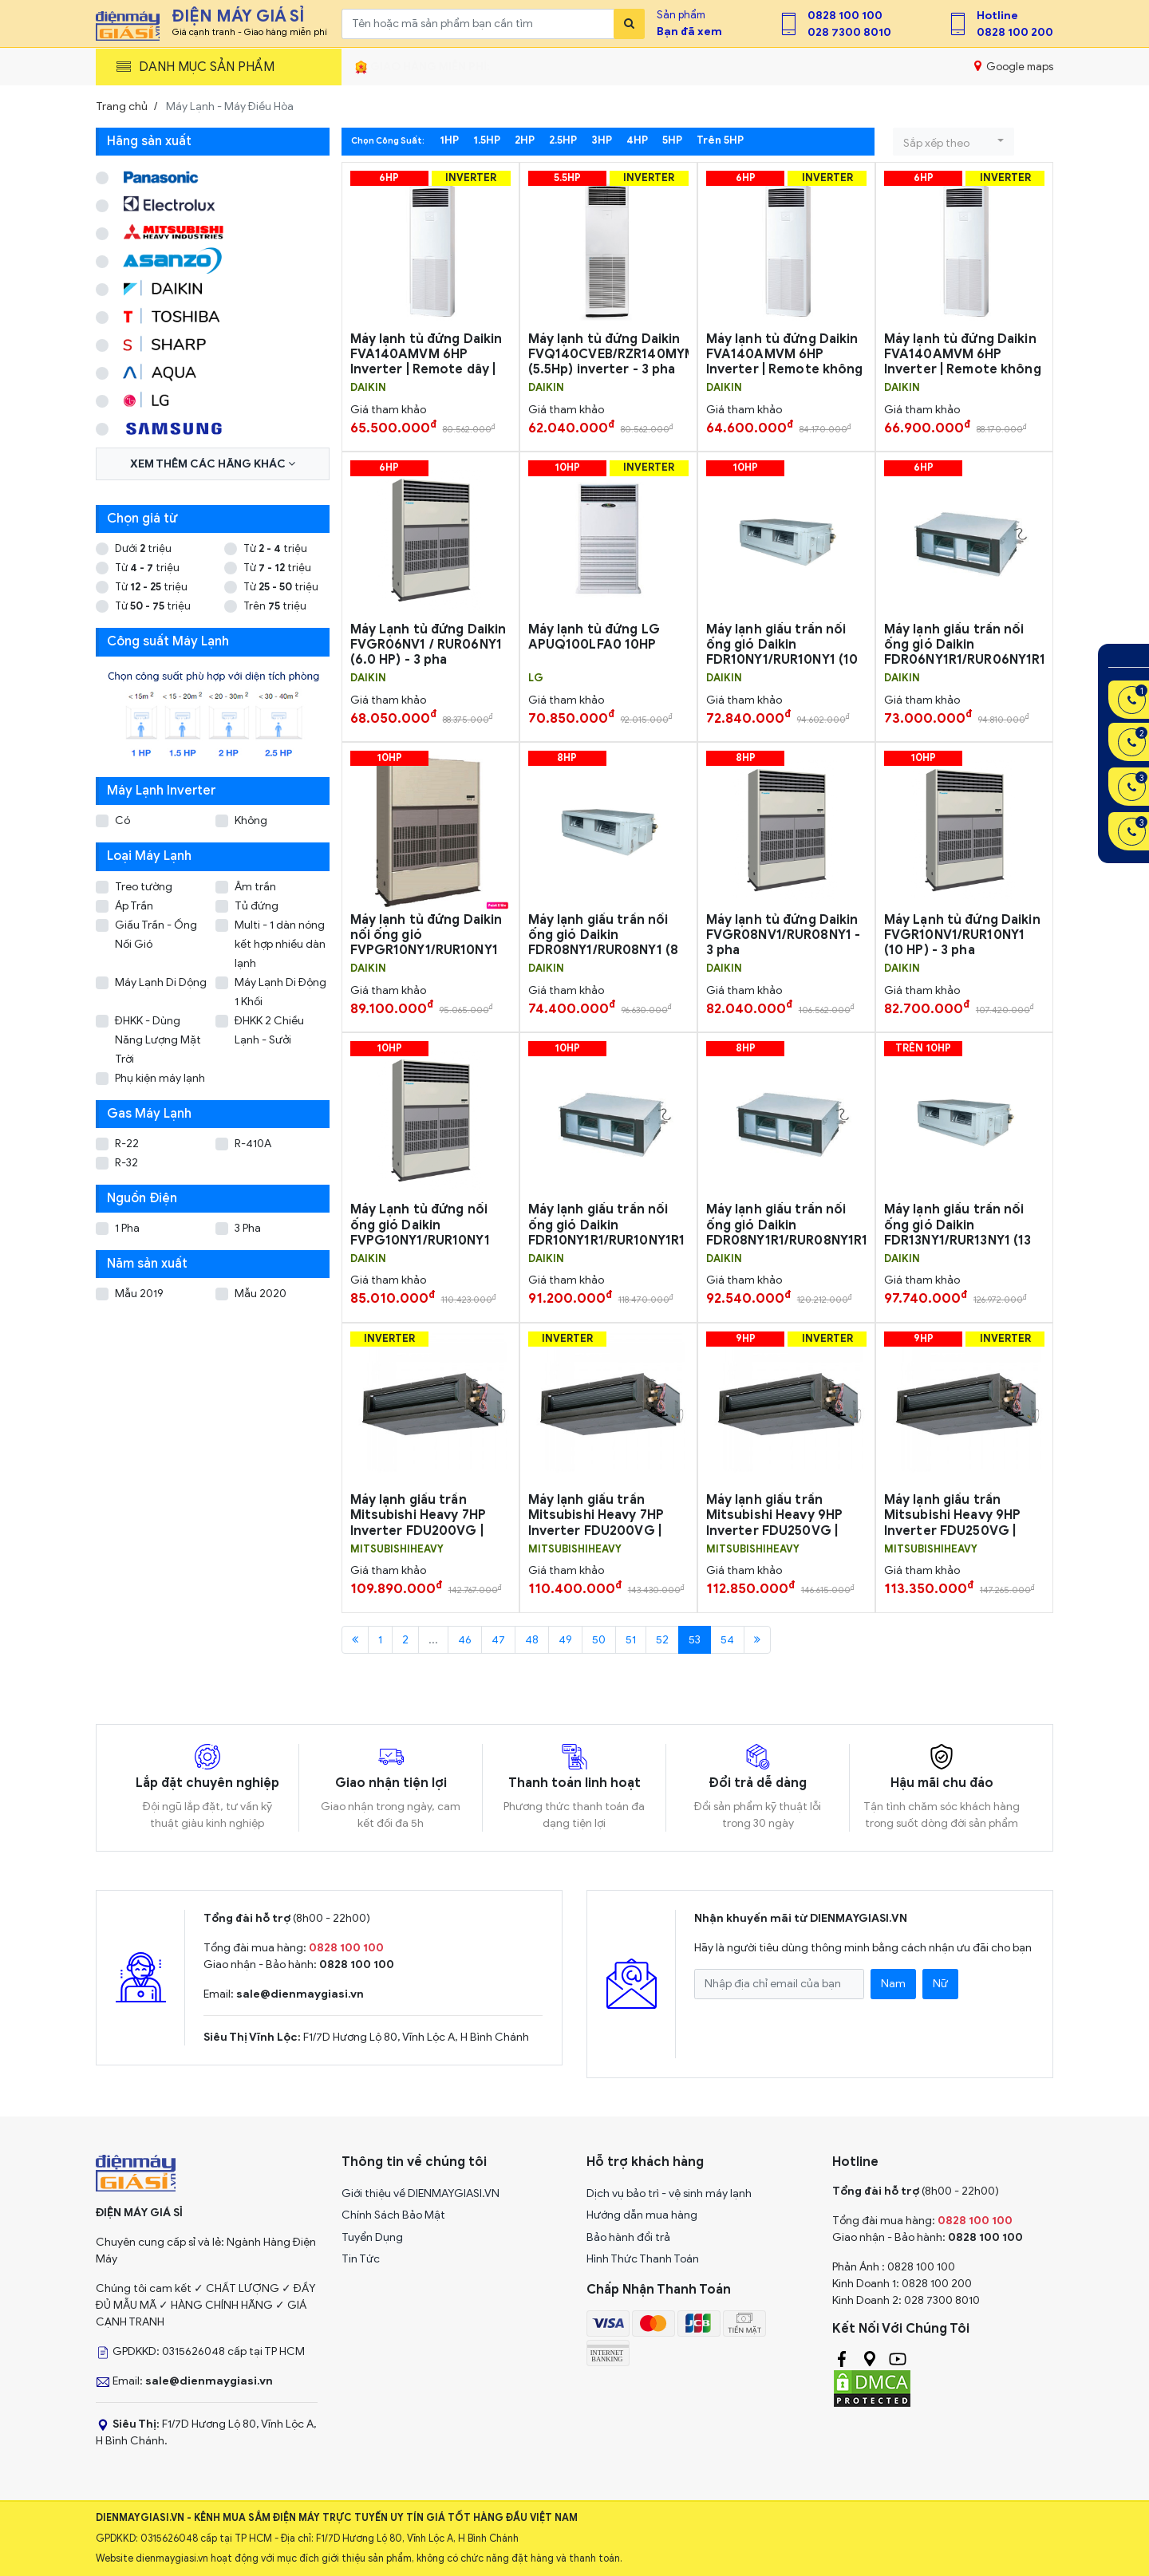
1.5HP (486, 140)
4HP (637, 140)
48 (532, 1640)
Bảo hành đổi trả (628, 2237)
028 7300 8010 (849, 32)
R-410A (253, 1143)
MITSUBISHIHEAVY (397, 1549)
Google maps (1013, 66)
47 (498, 1640)
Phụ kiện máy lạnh (160, 1078)
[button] (953, 142)
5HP (672, 140)
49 (565, 1640)
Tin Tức (361, 2259)
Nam (893, 1983)
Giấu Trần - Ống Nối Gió (156, 934)
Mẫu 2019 (139, 1293)
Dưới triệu (143, 548)
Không (251, 820)
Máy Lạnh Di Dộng (161, 982)
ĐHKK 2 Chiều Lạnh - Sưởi (269, 1030)
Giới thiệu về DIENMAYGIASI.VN (420, 2193)
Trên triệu (274, 606)
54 (727, 1640)
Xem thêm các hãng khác (212, 464)
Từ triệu (275, 548)
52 (662, 1640)
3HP (601, 140)
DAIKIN (368, 387)
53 (695, 1640)
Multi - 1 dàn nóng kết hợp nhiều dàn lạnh (280, 944)
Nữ (940, 1983)
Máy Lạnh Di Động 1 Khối (280, 992)
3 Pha (248, 1228)
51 (631, 1640)
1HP (449, 140)
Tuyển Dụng (372, 2237)
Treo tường (143, 887)
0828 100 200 (1015, 32)
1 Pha (127, 1228)
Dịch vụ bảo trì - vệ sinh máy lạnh (669, 2193)
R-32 (126, 1163)
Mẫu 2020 (260, 1293)
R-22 (127, 1143)
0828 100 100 (844, 15)
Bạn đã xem (689, 31)
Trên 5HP (720, 140)
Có (122, 820)
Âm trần (255, 887)
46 (465, 1640)
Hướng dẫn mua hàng (641, 2215)
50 (599, 1640)
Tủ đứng (256, 906)
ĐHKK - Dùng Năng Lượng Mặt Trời (158, 1040)
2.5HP (563, 140)
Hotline (997, 15)
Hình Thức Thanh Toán (642, 2259)
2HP (525, 140)
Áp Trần (134, 906)
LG (535, 678)
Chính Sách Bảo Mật (393, 2215)
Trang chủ (122, 106)
